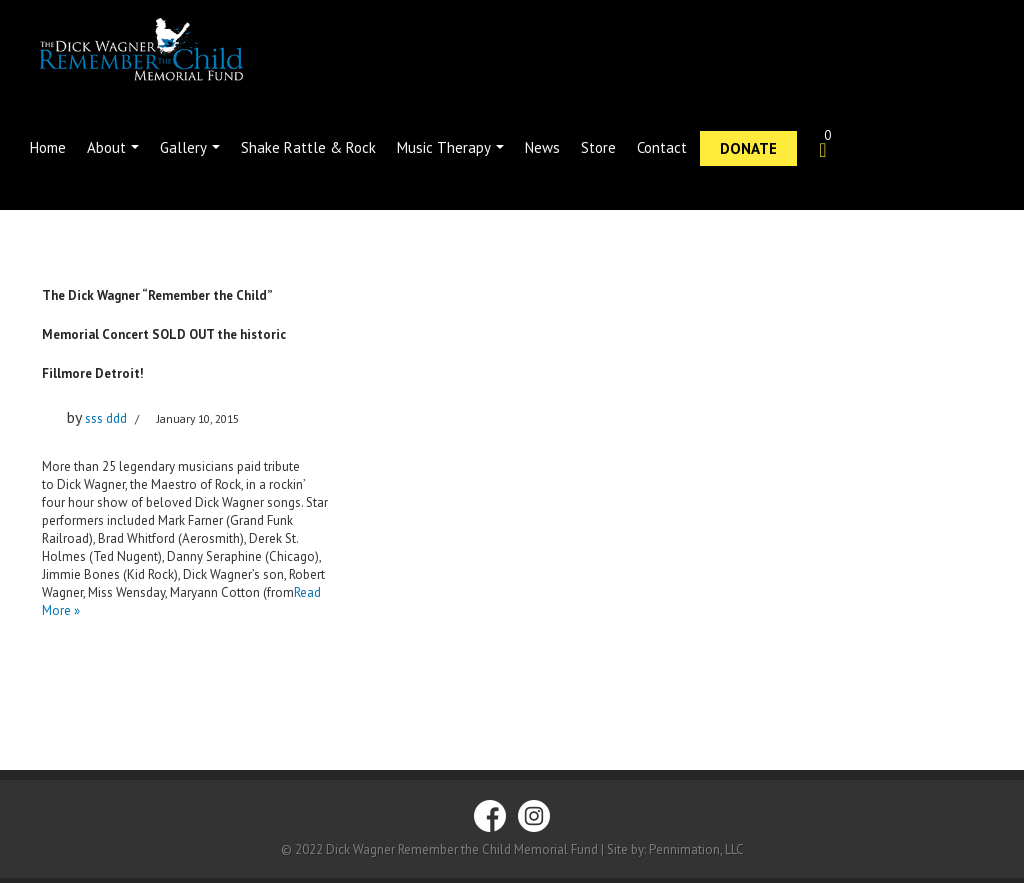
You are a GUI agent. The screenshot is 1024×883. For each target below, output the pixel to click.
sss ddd (106, 418)
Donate (748, 148)
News (542, 147)
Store (598, 147)
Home (48, 147)
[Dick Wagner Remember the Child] (167, 50)
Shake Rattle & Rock (308, 147)
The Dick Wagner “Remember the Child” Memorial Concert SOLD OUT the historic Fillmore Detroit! (164, 334)
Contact (662, 147)
